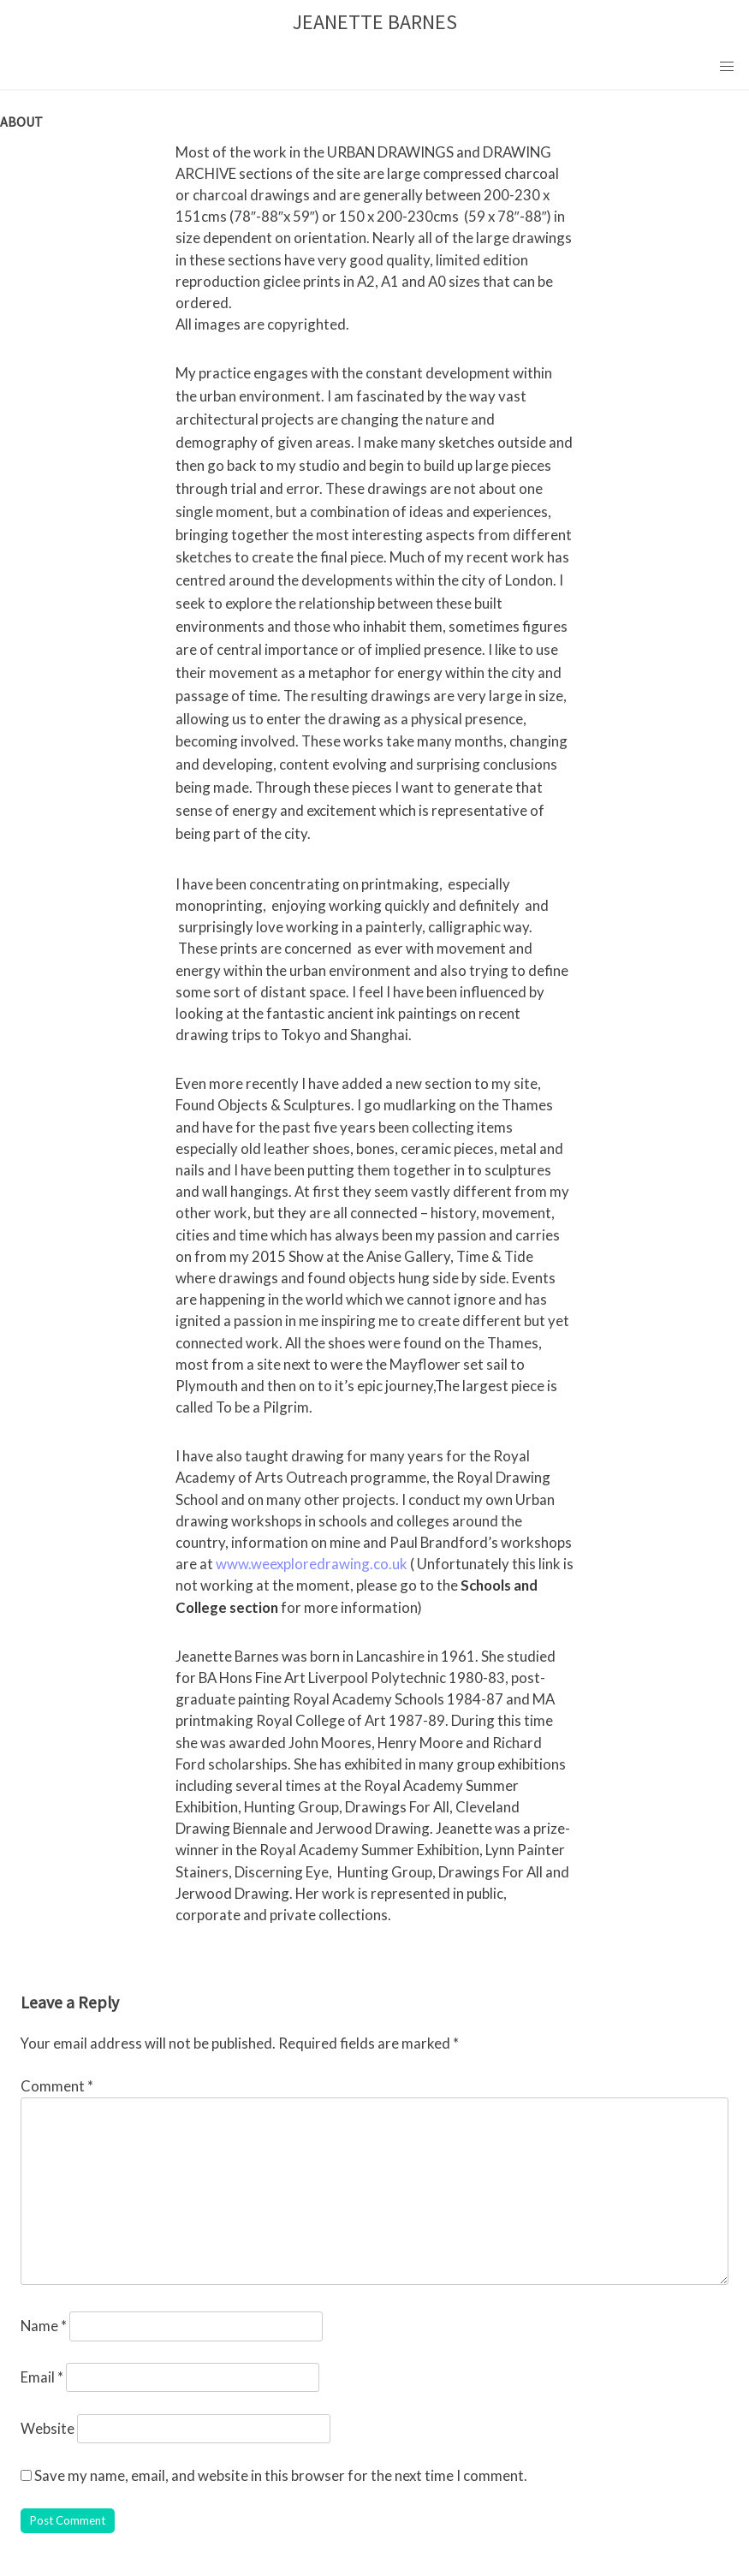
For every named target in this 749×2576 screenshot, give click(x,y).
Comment (57, 2086)
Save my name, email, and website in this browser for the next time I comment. (280, 2475)
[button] (726, 67)
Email (42, 2377)
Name (44, 2326)
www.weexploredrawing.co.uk (311, 1564)
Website (47, 2428)
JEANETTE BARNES (375, 22)
